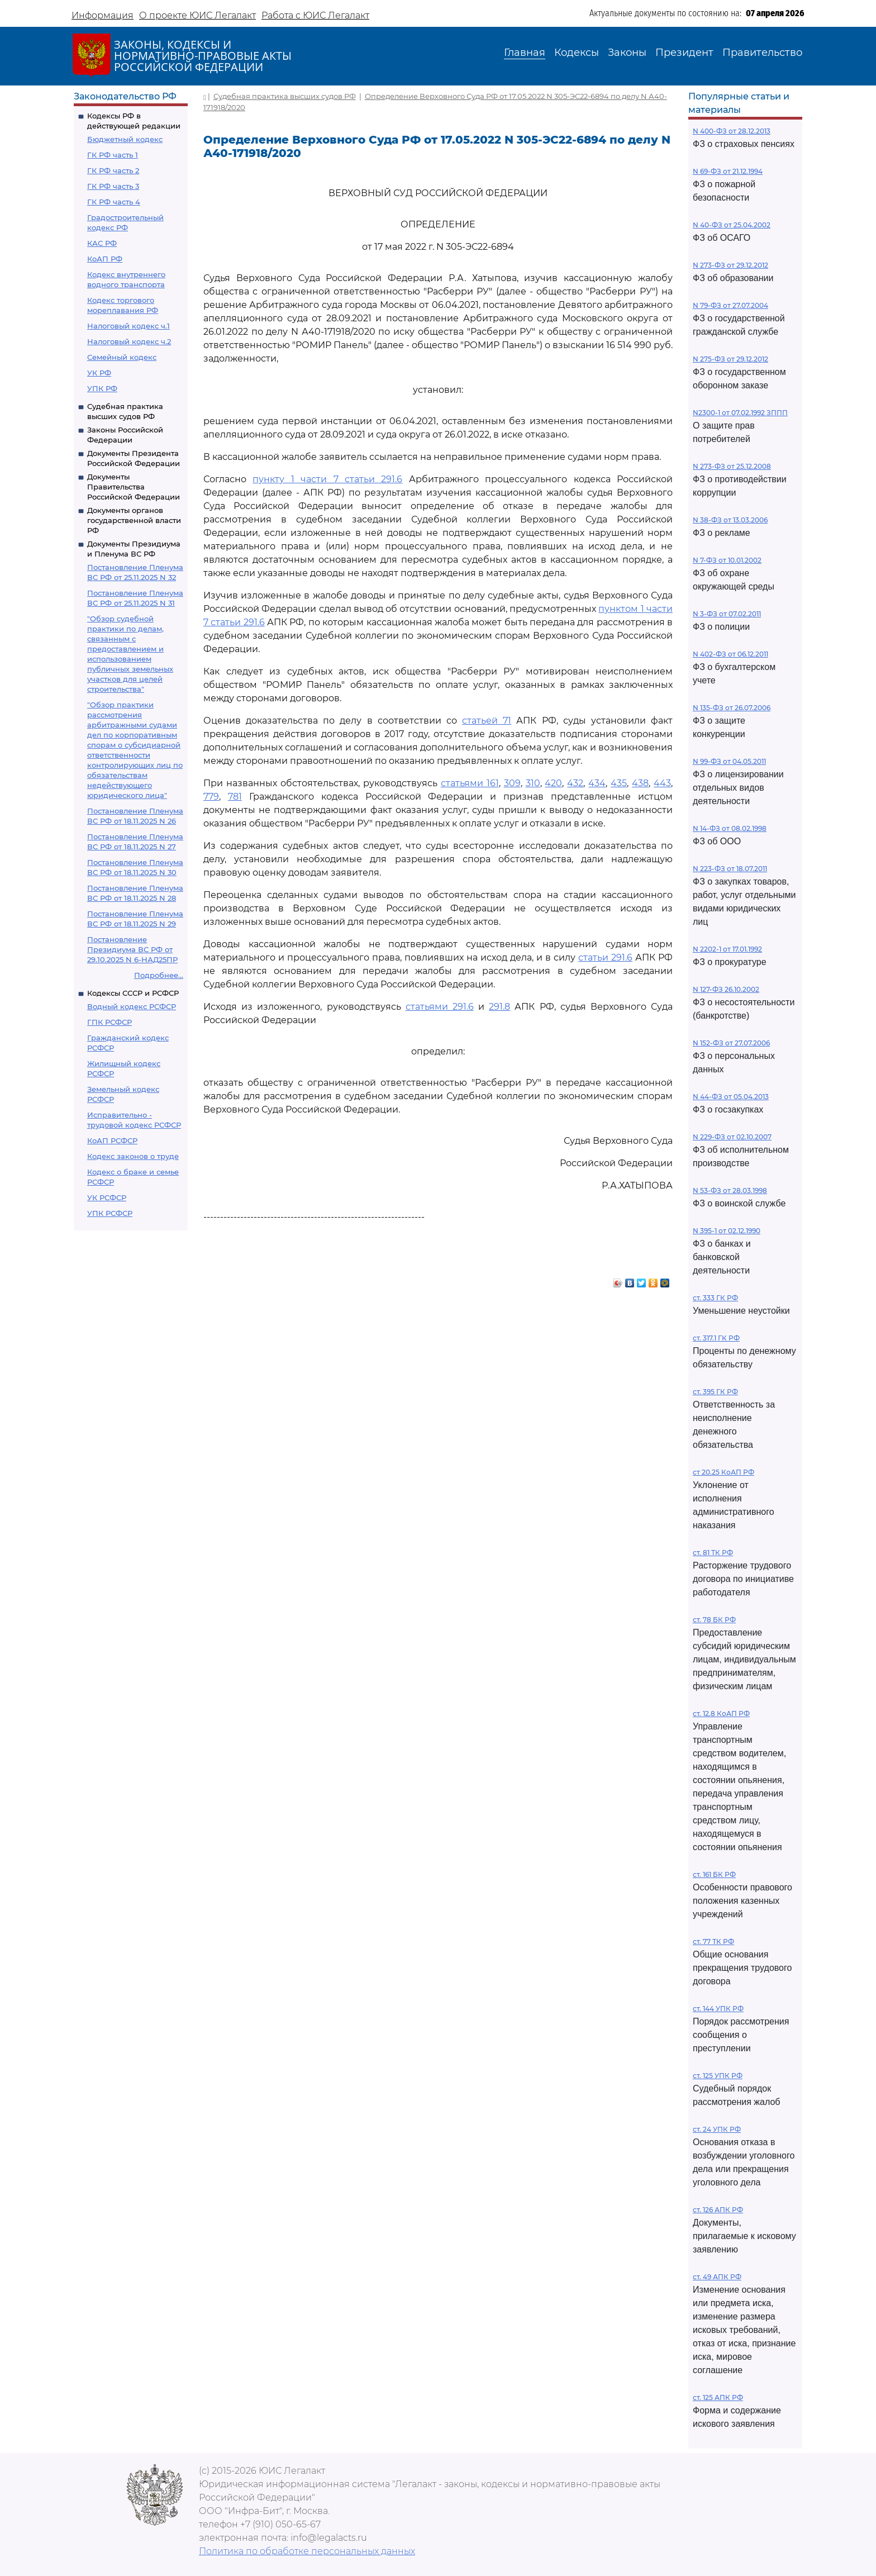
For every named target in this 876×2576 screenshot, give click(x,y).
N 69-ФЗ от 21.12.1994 (728, 171)
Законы (627, 52)
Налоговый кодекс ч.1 (128, 325)
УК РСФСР (106, 1197)
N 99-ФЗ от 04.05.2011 (729, 761)
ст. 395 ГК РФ (715, 1391)
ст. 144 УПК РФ (718, 2008)
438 (640, 783)
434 (597, 783)
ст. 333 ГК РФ (715, 1298)
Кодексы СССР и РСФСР (133, 992)
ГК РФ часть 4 (113, 201)
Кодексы (576, 52)
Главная (524, 52)
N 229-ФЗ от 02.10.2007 (732, 1137)
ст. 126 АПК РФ (718, 2210)
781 (235, 796)
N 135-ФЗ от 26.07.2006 (731, 708)
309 (512, 783)
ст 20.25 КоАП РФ (723, 1472)
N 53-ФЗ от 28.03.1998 (730, 1190)
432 (575, 783)
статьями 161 (470, 783)
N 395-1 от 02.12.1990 (726, 1231)
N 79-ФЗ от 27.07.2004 (730, 305)
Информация (103, 15)
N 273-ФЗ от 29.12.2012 (730, 265)
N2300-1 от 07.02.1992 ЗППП (740, 412)
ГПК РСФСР (109, 1022)
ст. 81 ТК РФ (713, 1552)
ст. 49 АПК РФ (717, 2277)
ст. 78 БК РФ (714, 1619)
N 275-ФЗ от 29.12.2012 (730, 359)
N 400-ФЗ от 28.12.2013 (731, 131)
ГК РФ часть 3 (113, 186)
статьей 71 (486, 720)
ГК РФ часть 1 (112, 154)
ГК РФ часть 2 (113, 170)
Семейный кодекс (121, 357)
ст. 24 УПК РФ (717, 2129)
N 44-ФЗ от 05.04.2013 (731, 1096)
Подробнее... (158, 975)
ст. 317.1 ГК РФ (716, 1338)
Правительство (762, 52)
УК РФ (99, 372)
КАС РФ (102, 243)
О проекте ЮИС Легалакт (197, 15)
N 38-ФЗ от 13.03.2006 (730, 520)
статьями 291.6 (440, 1006)
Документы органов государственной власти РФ (134, 520)
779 (211, 796)
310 (533, 783)
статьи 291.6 (605, 957)
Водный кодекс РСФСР (131, 1006)
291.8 (499, 1006)
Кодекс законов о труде (133, 1156)
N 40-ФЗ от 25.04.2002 (731, 225)
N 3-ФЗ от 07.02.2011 (727, 614)
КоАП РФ (104, 258)
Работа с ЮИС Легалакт (315, 15)
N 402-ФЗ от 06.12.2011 (730, 654)
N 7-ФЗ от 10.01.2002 (727, 560)
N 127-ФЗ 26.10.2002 (726, 989)
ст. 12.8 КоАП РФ (721, 1713)
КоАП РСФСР (112, 1140)
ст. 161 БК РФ (714, 1874)
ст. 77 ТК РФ (713, 1941)
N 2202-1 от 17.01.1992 (727, 949)
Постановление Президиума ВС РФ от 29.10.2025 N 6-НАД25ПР (132, 949)
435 (619, 783)
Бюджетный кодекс (125, 139)
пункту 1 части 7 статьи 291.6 (327, 479)
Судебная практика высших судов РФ (284, 96)
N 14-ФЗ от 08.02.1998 (729, 828)
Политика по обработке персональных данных (307, 2551)
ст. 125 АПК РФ (718, 2397)
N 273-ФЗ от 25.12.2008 (732, 466)
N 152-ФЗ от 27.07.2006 (731, 1043)
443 (662, 783)
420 (553, 783)
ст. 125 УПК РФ (717, 2075)
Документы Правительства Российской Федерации (133, 486)
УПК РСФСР (109, 1213)
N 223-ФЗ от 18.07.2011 (730, 868)
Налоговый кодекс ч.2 (129, 341)
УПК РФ (102, 388)
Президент (684, 52)
